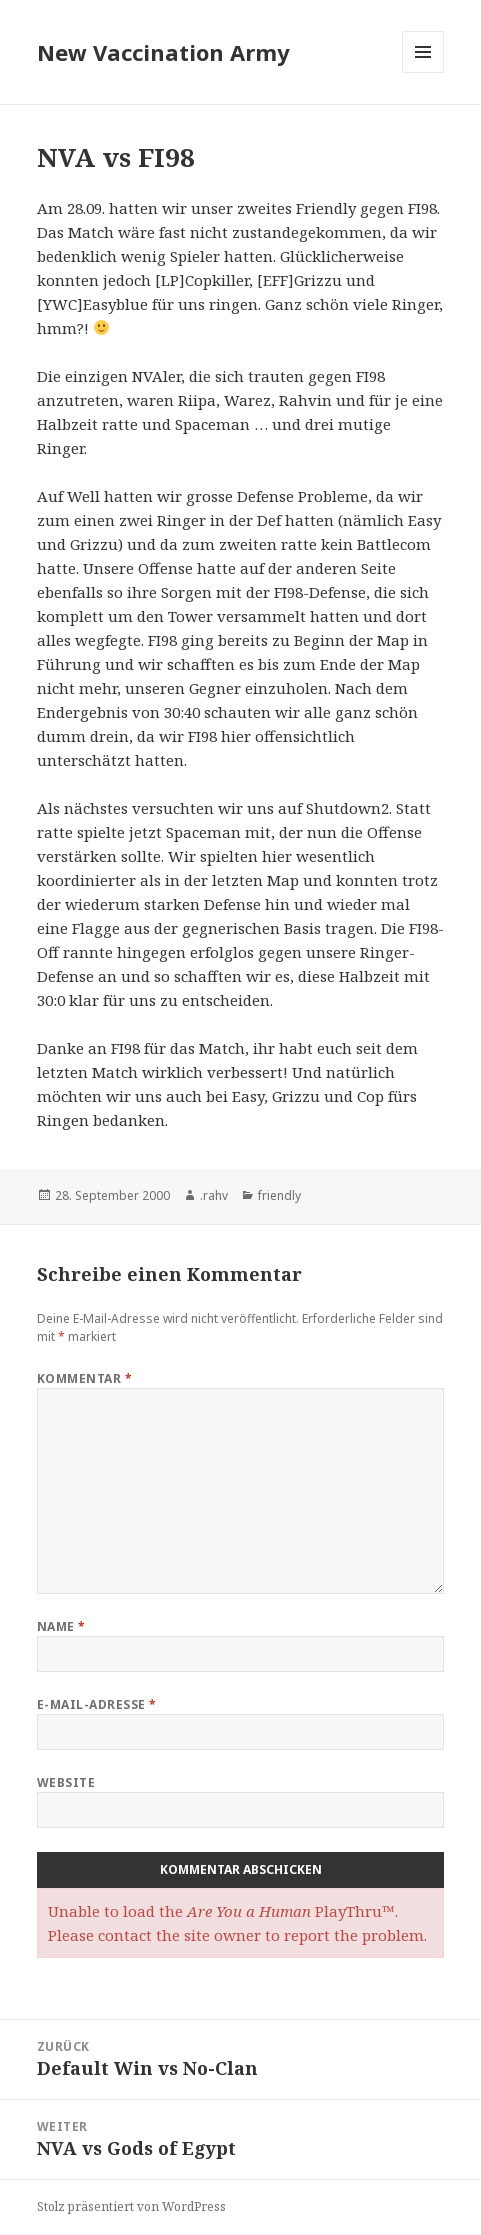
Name (61, 1626)
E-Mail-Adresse (97, 1704)
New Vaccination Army (163, 52)
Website (66, 1782)
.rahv (214, 1195)
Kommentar (84, 1378)
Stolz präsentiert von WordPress (131, 2206)
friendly (279, 1195)
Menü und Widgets (423, 72)
